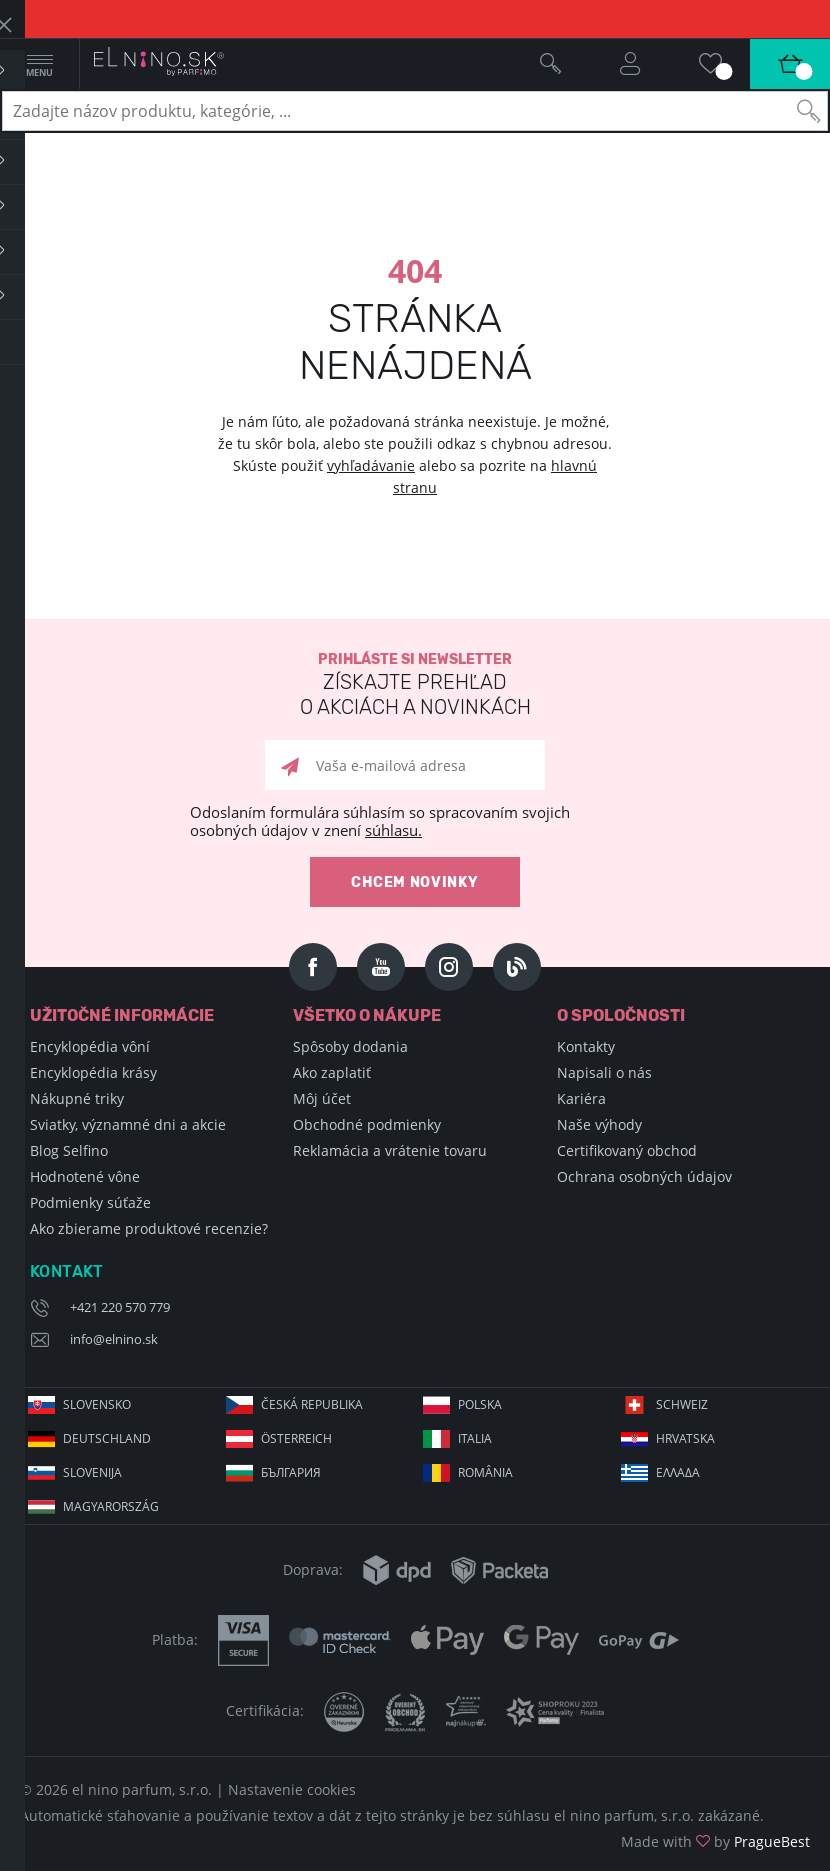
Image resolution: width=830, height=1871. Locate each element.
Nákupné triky (77, 1098)
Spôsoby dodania (350, 1046)
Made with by (715, 1841)
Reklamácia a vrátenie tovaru (390, 1150)
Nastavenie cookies (292, 1789)
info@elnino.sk (114, 1339)
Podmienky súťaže (90, 1202)
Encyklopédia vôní (90, 1046)
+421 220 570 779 (120, 1307)
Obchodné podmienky (367, 1124)
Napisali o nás (604, 1072)
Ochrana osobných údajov (644, 1176)
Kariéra (581, 1098)
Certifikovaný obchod (627, 1150)
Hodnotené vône (85, 1176)
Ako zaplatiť (332, 1072)
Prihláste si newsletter (415, 685)
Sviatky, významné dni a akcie (128, 1124)
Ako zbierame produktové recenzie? (149, 1228)
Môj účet (322, 1098)
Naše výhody (599, 1124)
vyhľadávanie (371, 465)
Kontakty (586, 1046)
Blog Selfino (69, 1150)
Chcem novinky (414, 882)
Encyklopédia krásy (93, 1072)
